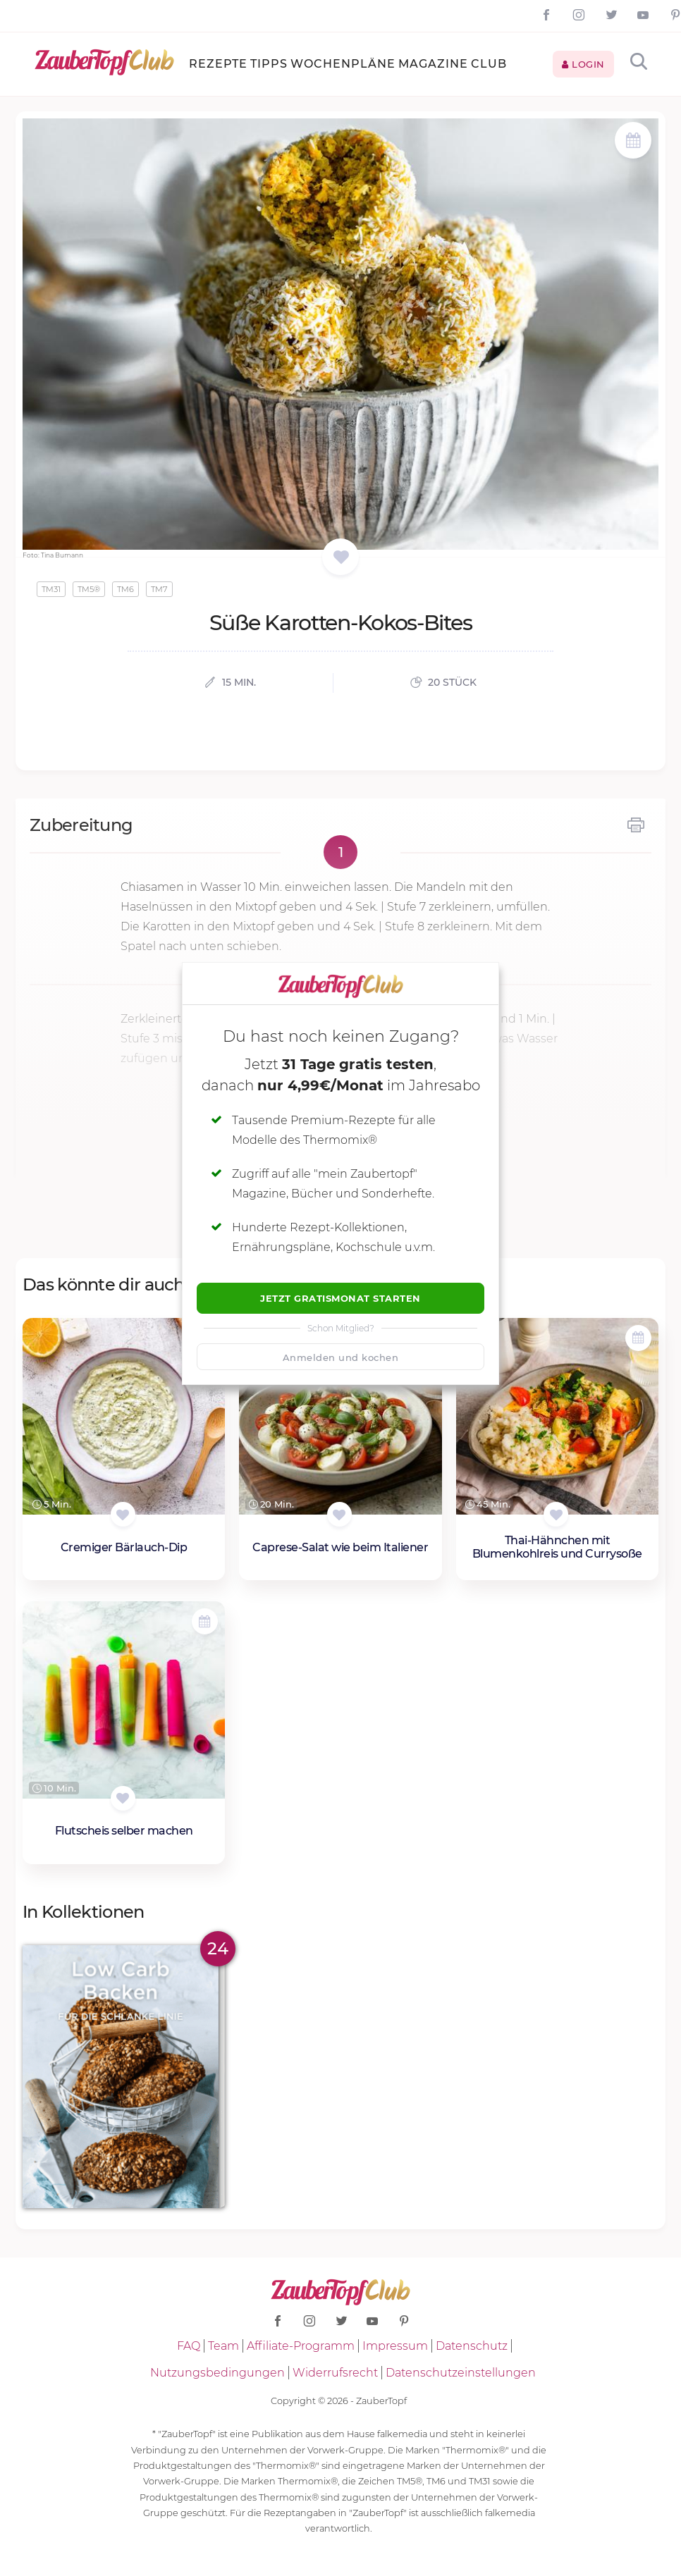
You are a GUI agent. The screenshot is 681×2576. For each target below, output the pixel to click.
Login (583, 64)
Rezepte (218, 63)
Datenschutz (472, 2346)
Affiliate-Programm (301, 2346)
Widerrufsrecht (335, 2372)
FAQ (188, 2346)
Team (223, 2346)
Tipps (269, 63)
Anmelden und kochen (341, 1357)
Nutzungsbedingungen (217, 2372)
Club (489, 63)
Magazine (433, 63)
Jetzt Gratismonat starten (340, 1298)
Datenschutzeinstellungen (461, 2372)
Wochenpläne (342, 63)
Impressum (395, 2346)
